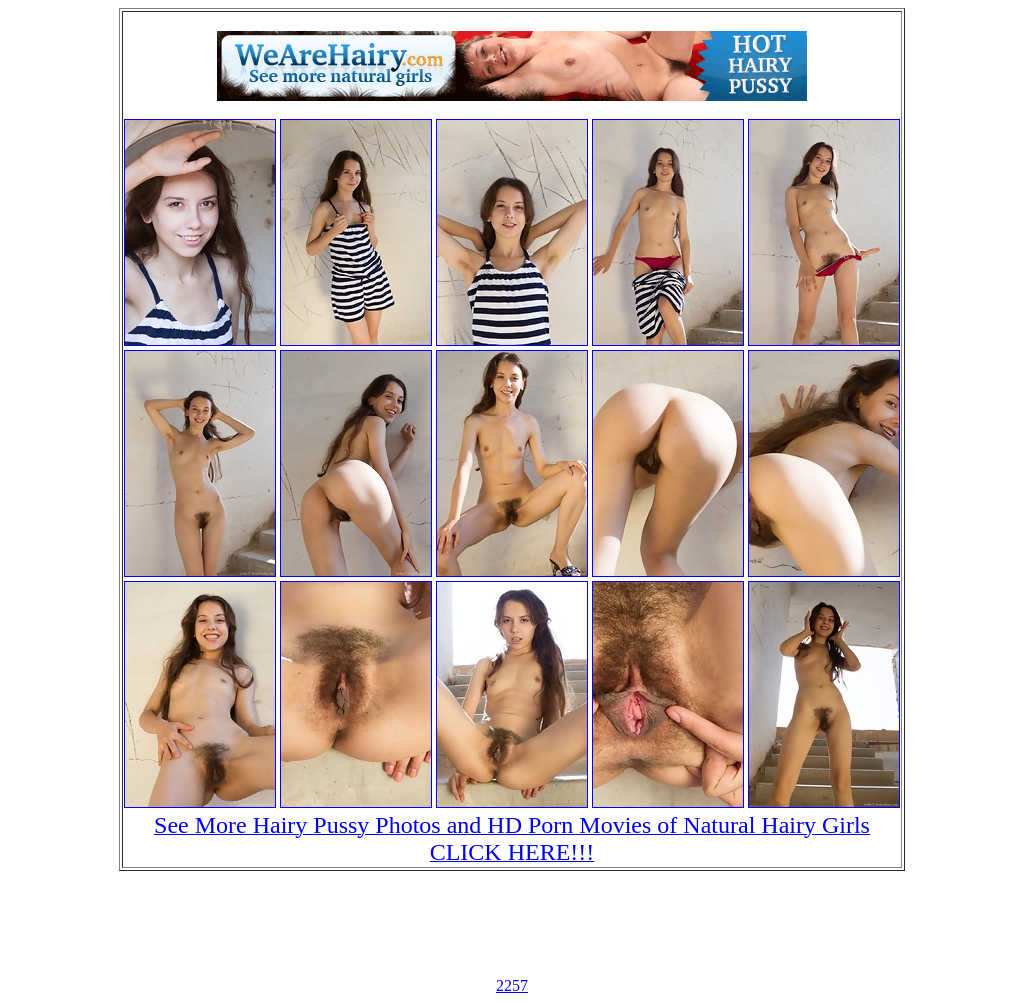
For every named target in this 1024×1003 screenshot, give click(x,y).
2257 (512, 985)
